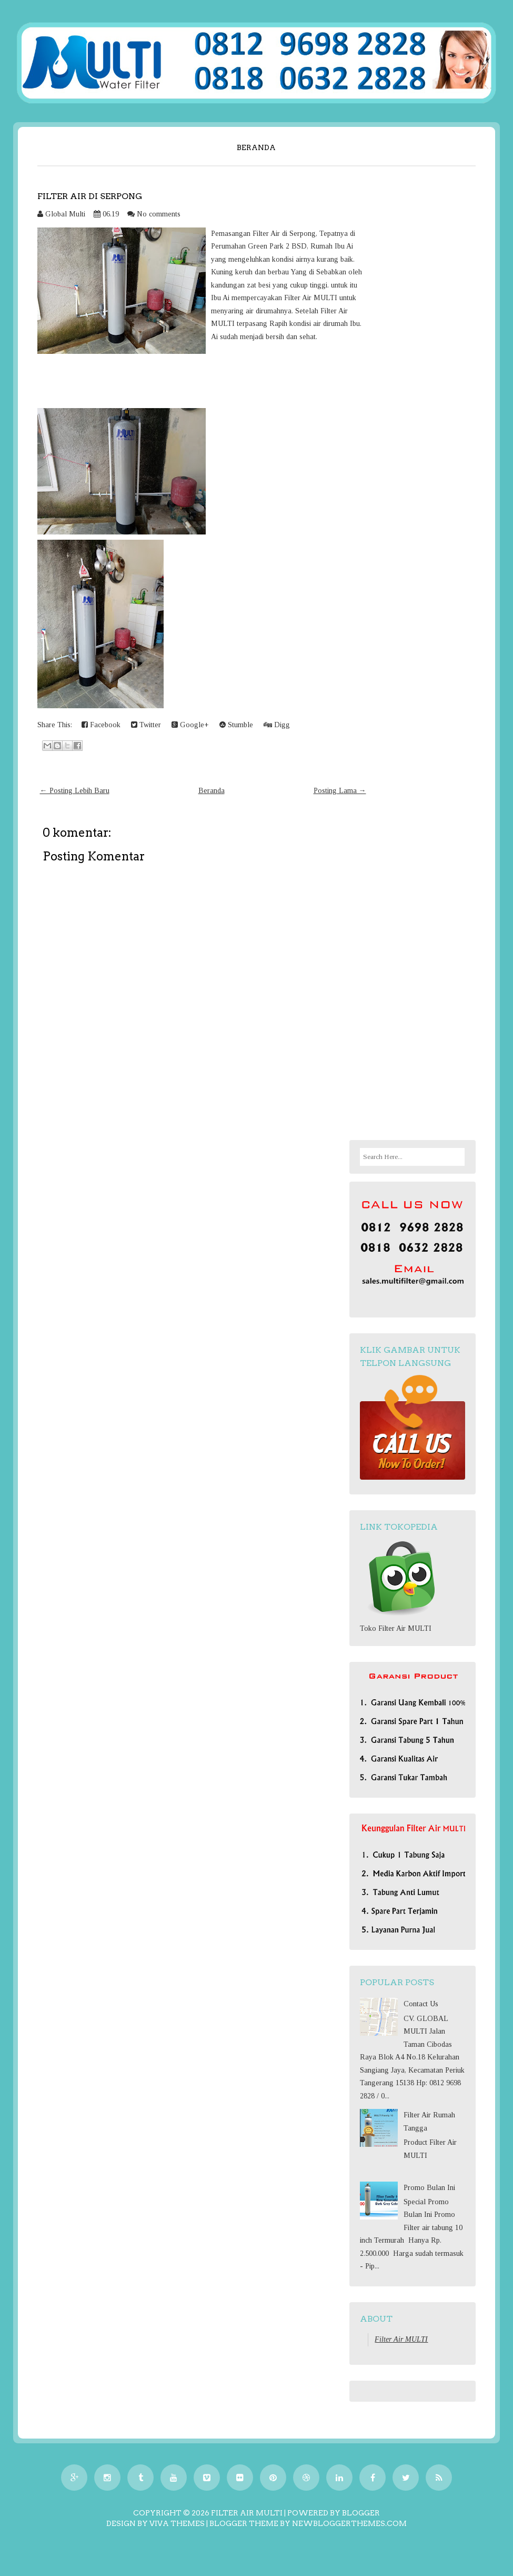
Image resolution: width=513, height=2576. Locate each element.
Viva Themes (177, 2523)
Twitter (146, 725)
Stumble (236, 725)
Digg (277, 725)
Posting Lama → (340, 791)
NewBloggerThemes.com (349, 2523)
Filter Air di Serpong (89, 196)
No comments (158, 214)
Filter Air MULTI (401, 2339)
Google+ (190, 725)
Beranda (256, 147)
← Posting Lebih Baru (74, 791)
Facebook (101, 725)
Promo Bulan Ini (429, 2188)
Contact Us (421, 2004)
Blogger (361, 2513)
